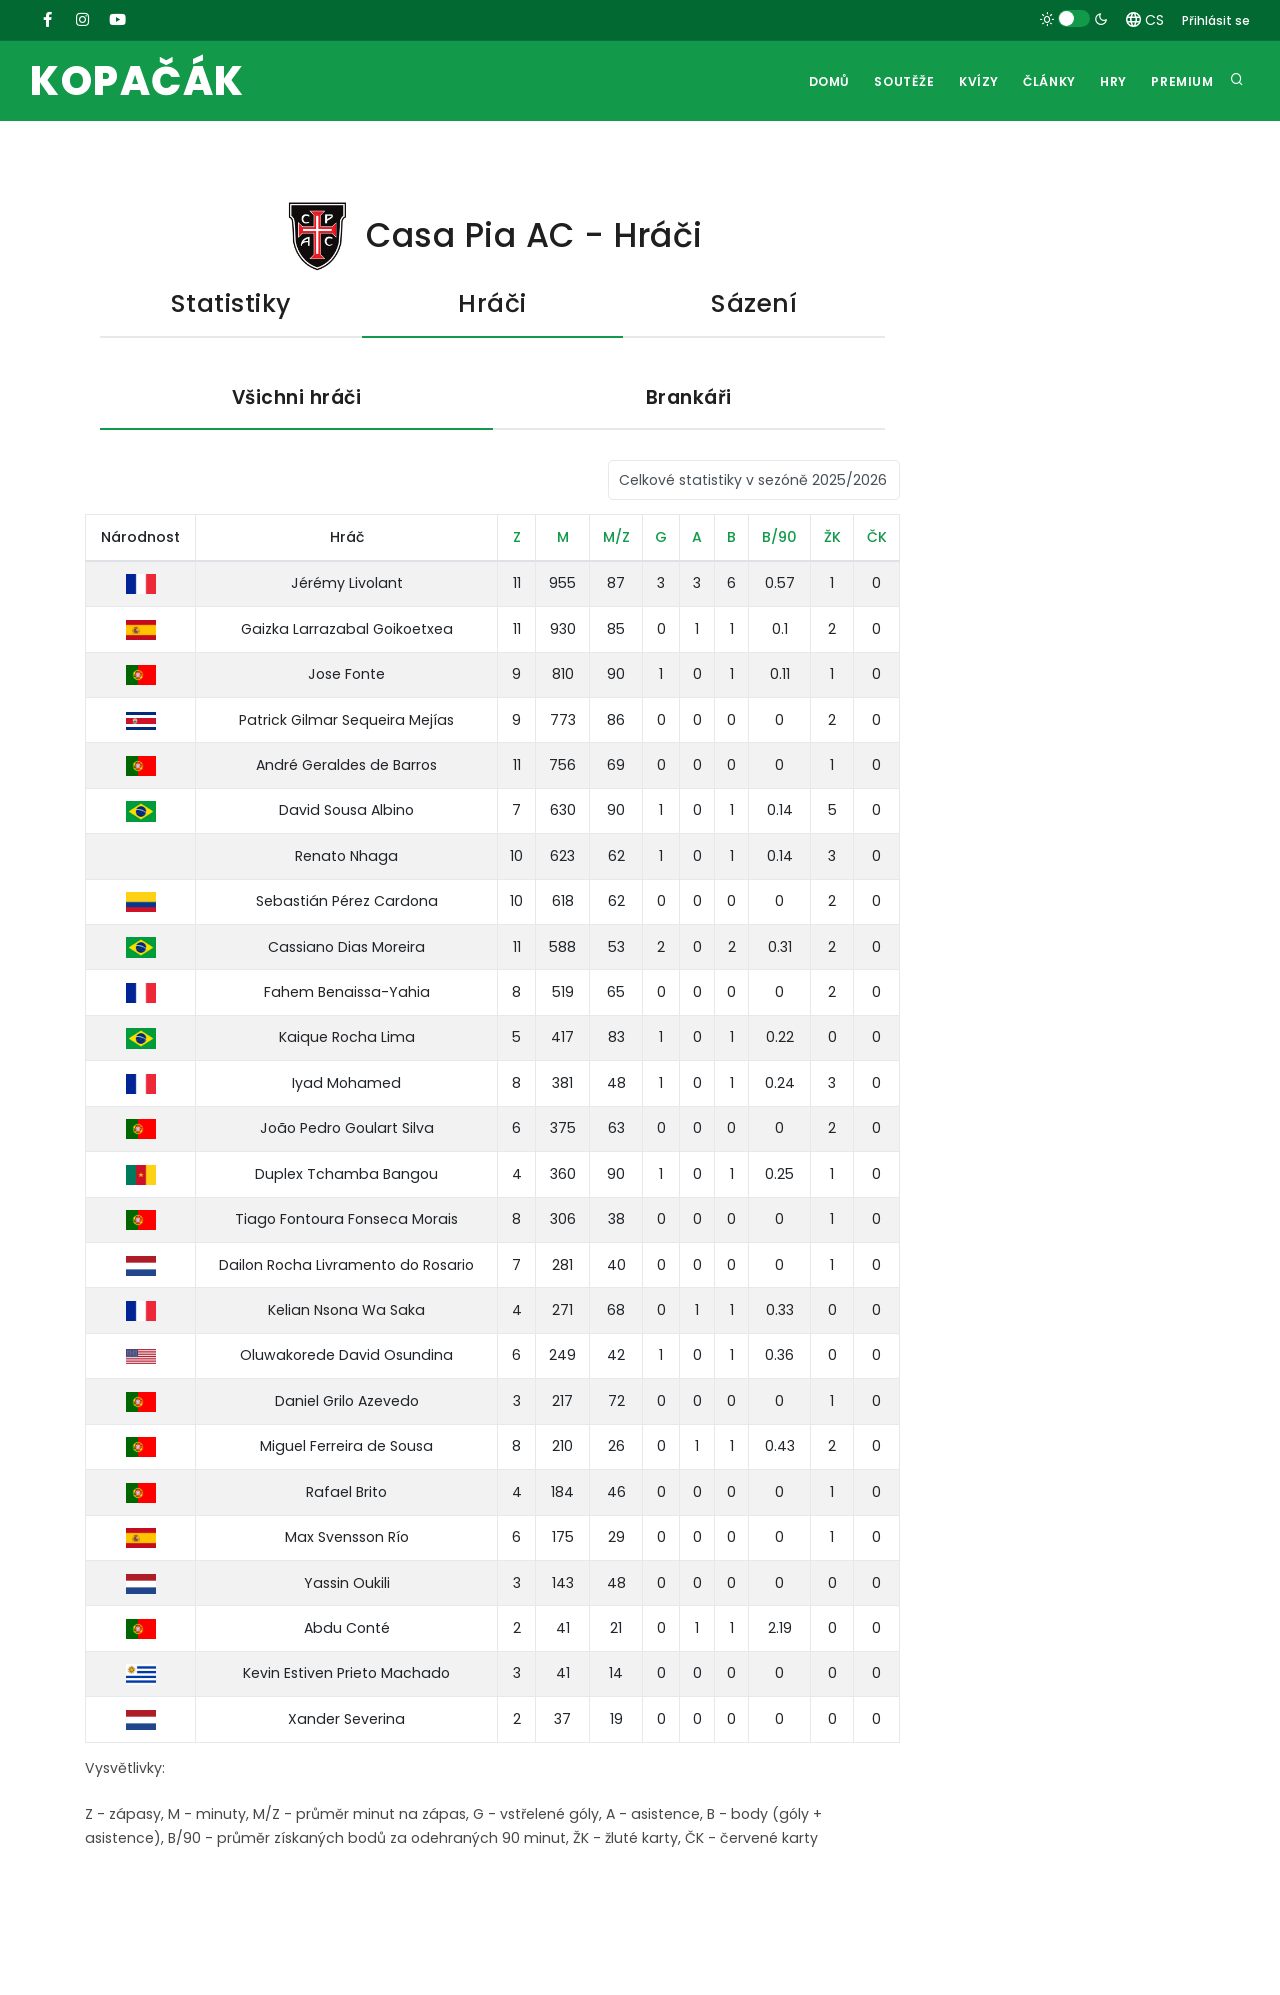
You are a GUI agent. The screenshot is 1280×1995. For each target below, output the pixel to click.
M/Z (616, 538)
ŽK (832, 538)
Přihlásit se (1216, 20)
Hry (1108, 81)
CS (1145, 20)
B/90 (779, 538)
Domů (811, 81)
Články (1040, 81)
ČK (877, 538)
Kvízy (966, 81)
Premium (1181, 81)
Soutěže (888, 81)
